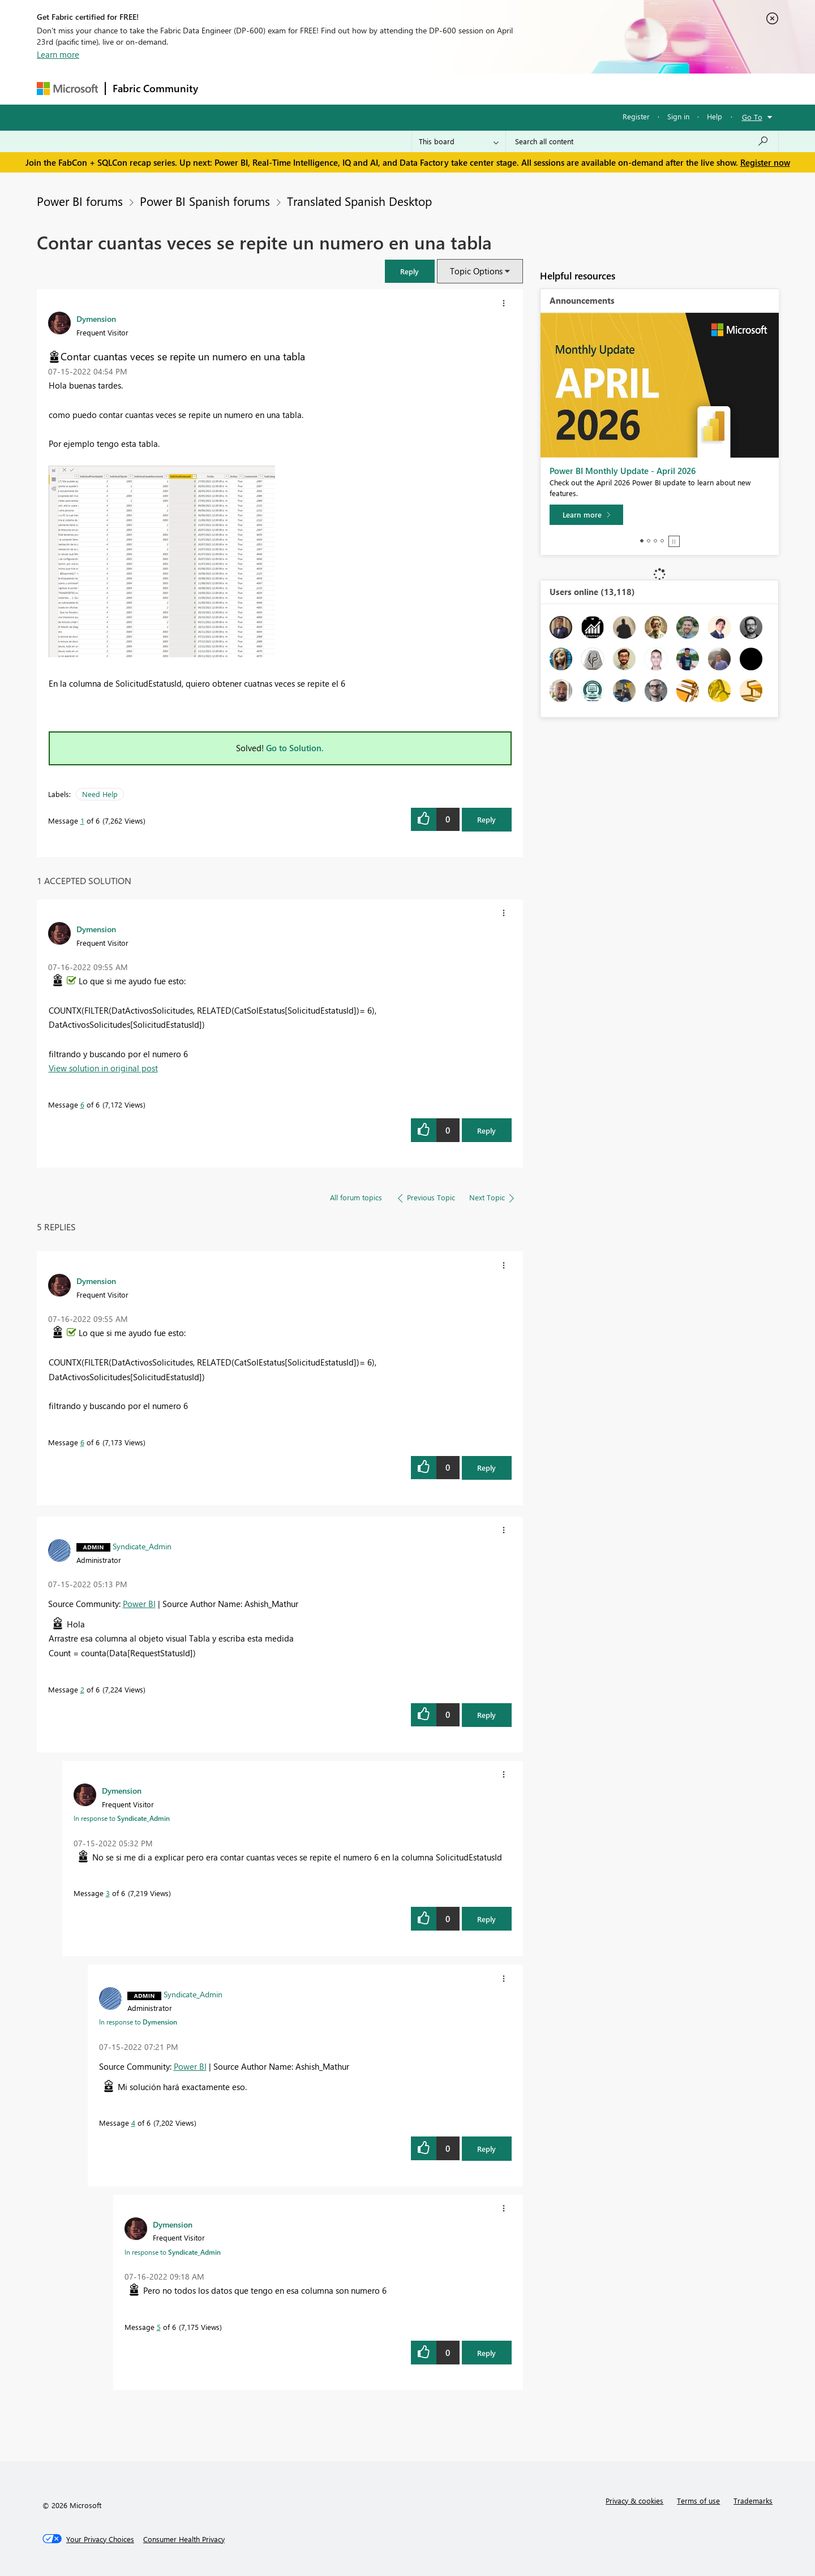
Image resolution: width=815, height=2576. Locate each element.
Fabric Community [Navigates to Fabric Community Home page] (155, 88)
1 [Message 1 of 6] (82, 820)
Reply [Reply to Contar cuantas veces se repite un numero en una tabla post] (486, 819)
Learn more (58, 54)
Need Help (100, 794)
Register (636, 116)
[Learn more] (586, 515)
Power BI (139, 1603)
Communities (370, 88)
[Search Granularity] (458, 141)
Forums (224, 88)
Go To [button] (752, 117)
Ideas (320, 88)
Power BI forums (80, 201)
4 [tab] (662, 541)
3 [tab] (655, 541)
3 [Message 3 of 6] (108, 1893)
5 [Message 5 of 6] (159, 2327)
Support (512, 88)
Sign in (678, 116)
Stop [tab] (674, 541)
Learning (465, 88)
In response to (122, 1818)
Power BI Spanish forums (205, 201)
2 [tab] (648, 541)
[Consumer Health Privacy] (184, 2539)
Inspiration (273, 88)
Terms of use (698, 2500)
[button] (410, 271)
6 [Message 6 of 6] (82, 1104)
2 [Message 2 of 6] (82, 1689)
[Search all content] (642, 141)
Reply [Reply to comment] (486, 1130)
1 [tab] (642, 541)
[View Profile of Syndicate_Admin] (142, 1546)
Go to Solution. (295, 747)
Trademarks (753, 2500)
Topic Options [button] (476, 271)
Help (714, 116)
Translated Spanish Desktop (359, 201)
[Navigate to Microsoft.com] (67, 88)
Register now (765, 162)
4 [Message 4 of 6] (133, 2122)
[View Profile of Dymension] (96, 318)
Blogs (421, 88)
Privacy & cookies (634, 2500)
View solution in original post (103, 1068)
